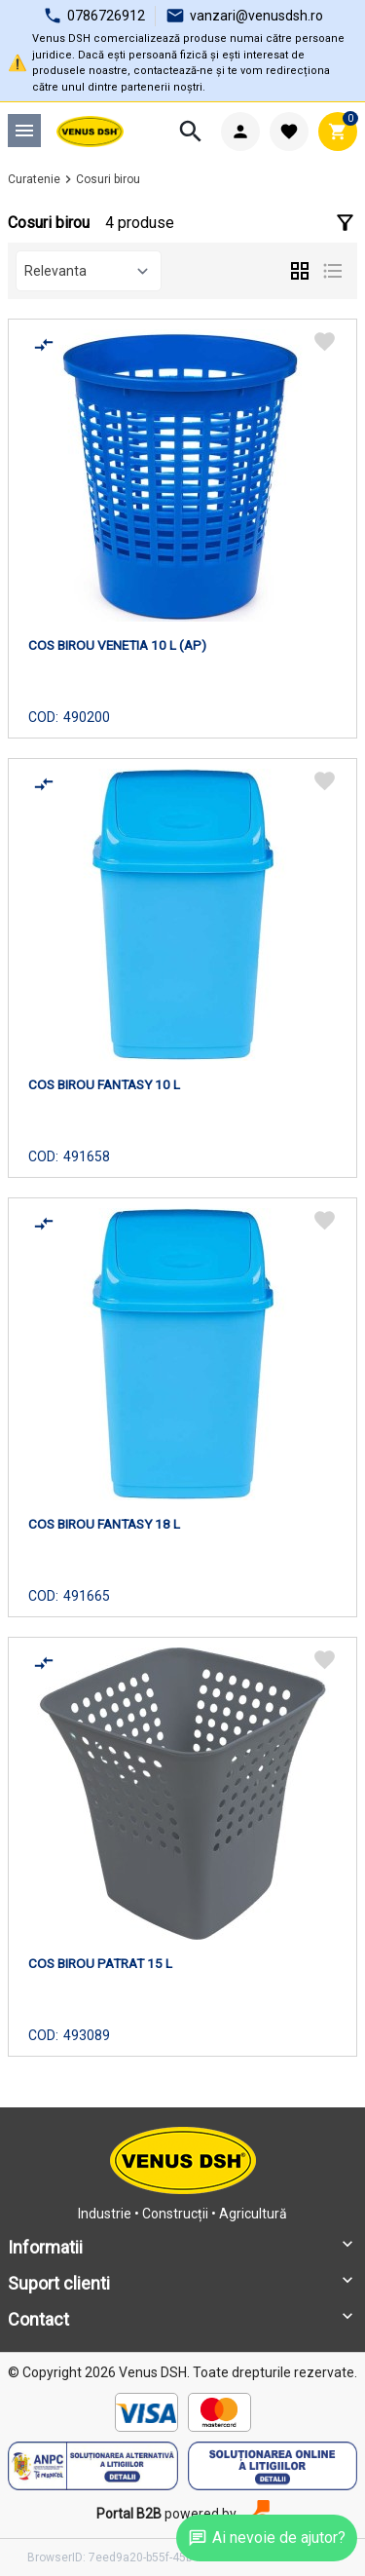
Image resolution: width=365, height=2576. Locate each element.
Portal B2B (129, 2513)
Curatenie (34, 179)
